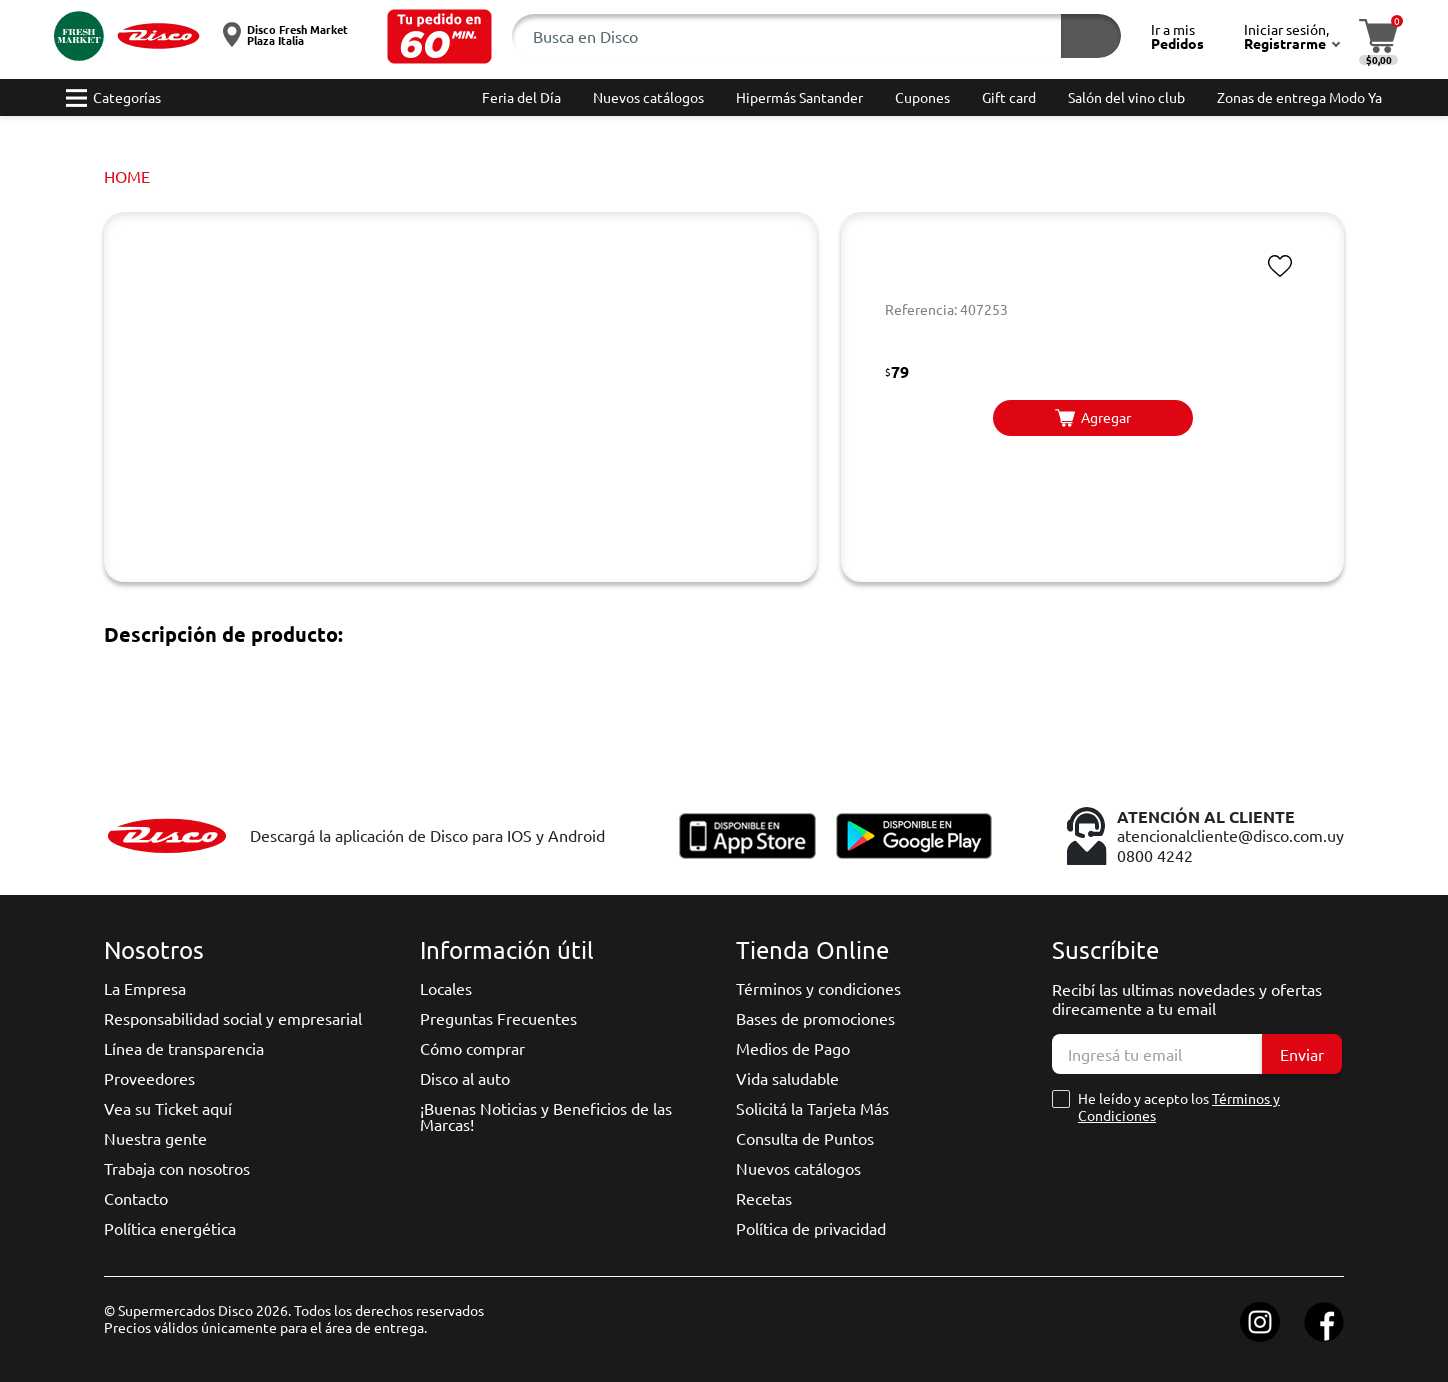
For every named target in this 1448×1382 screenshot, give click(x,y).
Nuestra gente (155, 1138)
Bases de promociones (815, 1018)
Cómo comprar (472, 1048)
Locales (446, 988)
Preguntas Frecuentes (498, 1018)
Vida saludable (787, 1078)
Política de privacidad (811, 1228)
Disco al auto (465, 1078)
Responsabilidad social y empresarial (233, 1018)
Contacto (136, 1198)
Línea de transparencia (184, 1048)
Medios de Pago (793, 1048)
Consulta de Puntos (805, 1138)
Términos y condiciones (818, 988)
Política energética (170, 1228)
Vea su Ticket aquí (168, 1108)
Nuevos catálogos (798, 1168)
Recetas (764, 1198)
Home (127, 176)
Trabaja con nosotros (177, 1168)
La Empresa (145, 988)
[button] (439, 36)
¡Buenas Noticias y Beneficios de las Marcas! (546, 1116)
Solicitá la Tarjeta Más (812, 1108)
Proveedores (149, 1078)
